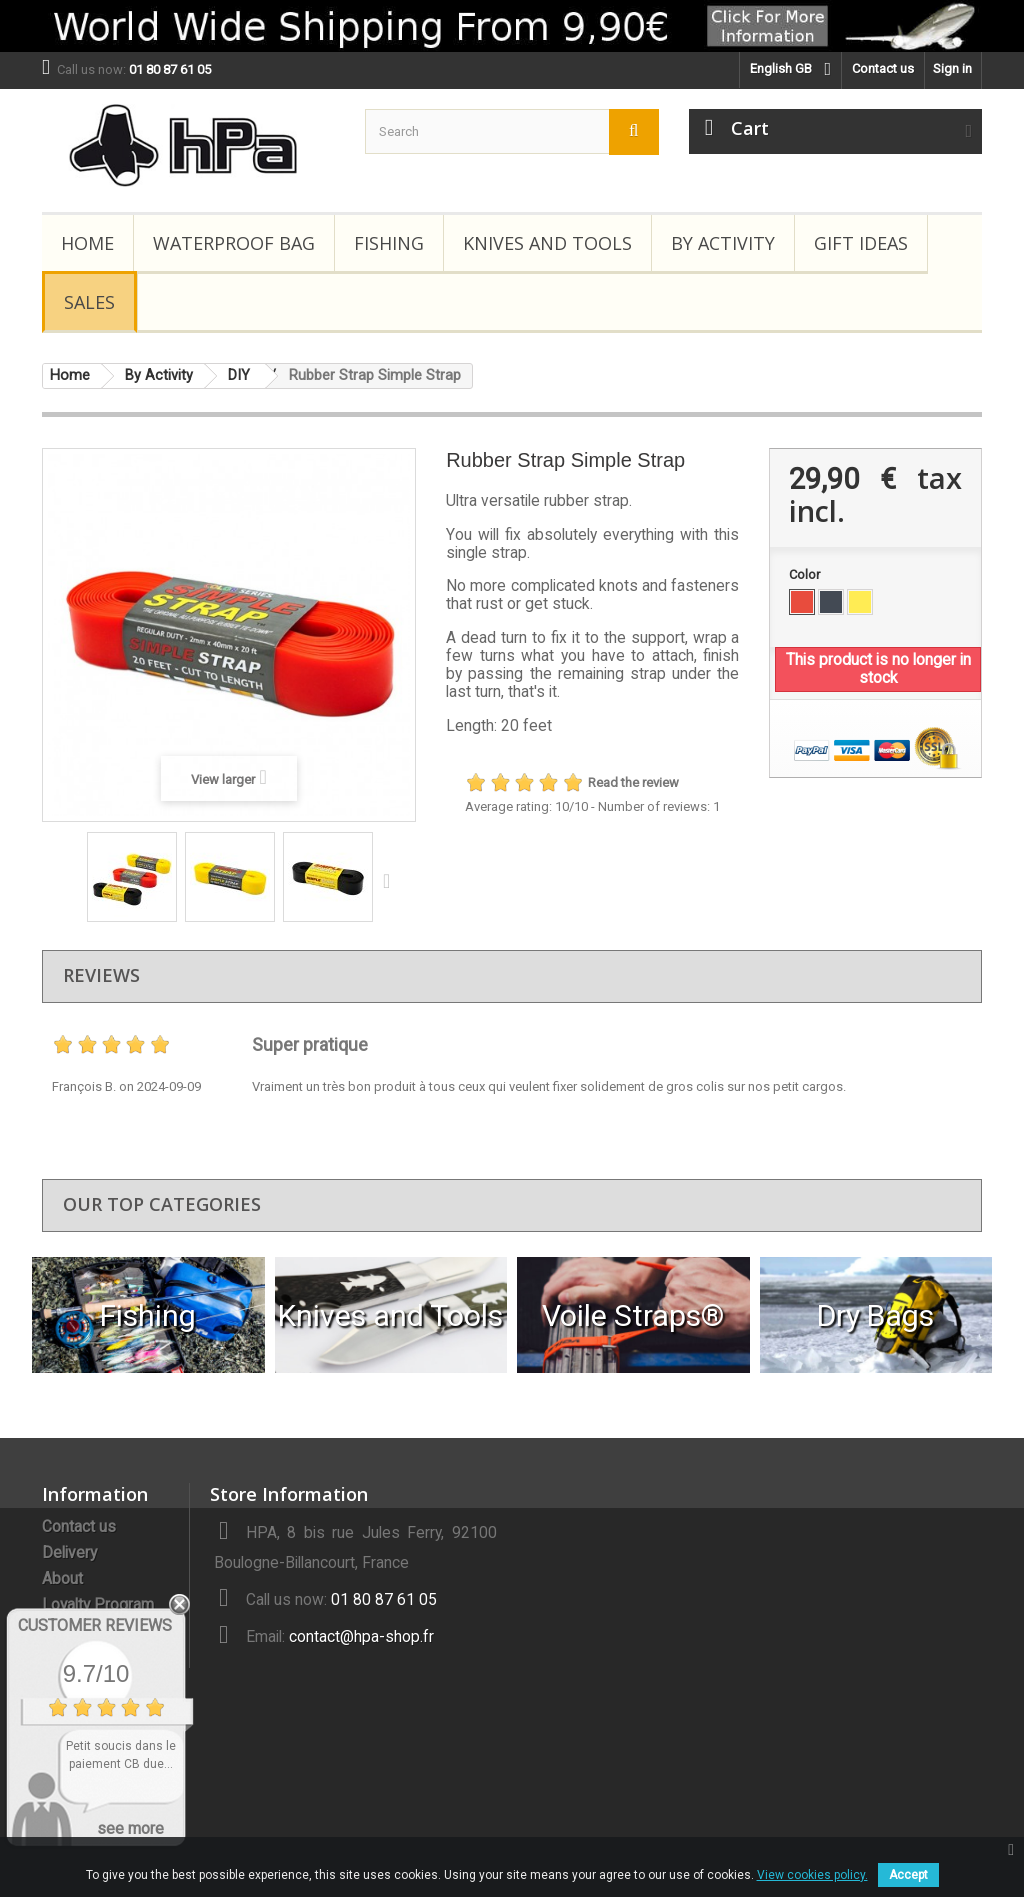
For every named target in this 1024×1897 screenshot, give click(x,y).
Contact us (883, 68)
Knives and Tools (547, 243)
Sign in (952, 68)
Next (391, 880)
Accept (908, 1875)
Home (87, 243)
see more (130, 1828)
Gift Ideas (861, 243)
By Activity (723, 243)
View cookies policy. (812, 1875)
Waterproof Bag (234, 243)
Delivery (69, 1553)
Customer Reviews (95, 1625)
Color (806, 574)
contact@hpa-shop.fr (361, 1637)
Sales (89, 302)
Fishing (389, 243)
